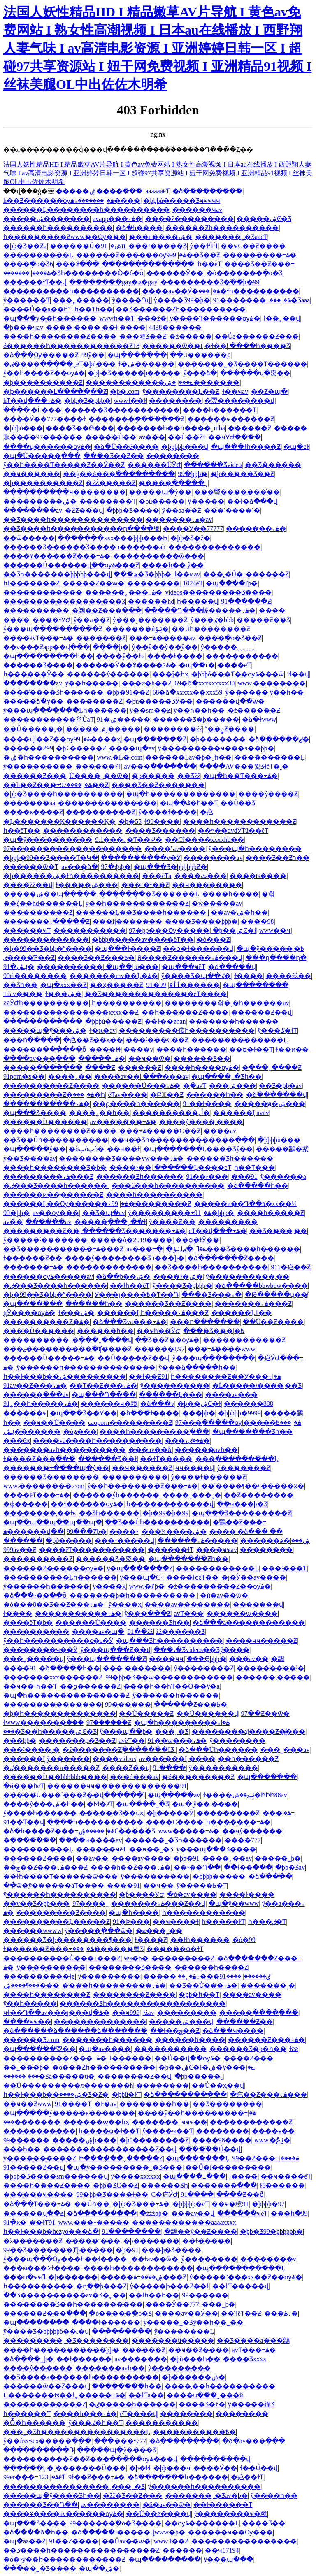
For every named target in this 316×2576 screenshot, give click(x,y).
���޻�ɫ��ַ (130, 1167)
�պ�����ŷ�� (34, 1148)
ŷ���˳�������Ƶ (150, 619)
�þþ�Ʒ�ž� (190, 537)
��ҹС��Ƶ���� (253, 245)
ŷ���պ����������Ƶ (52, 628)
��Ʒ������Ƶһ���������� (181, 309)
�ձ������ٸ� (279, 739)
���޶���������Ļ (217, 1568)
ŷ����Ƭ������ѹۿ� (215, 318)
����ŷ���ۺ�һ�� (43, 1803)
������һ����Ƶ (211, 1967)
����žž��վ (28, 884)
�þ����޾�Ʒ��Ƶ (242, 473)
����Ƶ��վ (126, 1767)
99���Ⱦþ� (87, 1531)
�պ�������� (255, 984)
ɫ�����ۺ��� (87, 884)
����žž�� (288, 975)
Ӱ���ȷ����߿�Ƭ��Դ (137, 1294)
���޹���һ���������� (58, 227)
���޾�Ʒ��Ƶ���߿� (96, 957)
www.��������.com (43, 1485)
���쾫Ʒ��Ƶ (142, 336)
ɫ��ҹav (235, 391)
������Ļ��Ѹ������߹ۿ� (65, 1203)
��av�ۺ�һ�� (239, 912)
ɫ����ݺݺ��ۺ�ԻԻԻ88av (245, 1794)
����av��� (231, 1394)
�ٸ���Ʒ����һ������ (56, 1185)
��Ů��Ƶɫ (186, 437)
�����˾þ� (278, 1858)
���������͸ (121, 2331)
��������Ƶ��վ (134, 2076)
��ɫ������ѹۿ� (87, 1504)
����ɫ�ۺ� (178, 1276)
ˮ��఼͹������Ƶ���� (229, 728)
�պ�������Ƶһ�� (188, 1558)
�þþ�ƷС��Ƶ (115, 2185)
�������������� (214, 547)
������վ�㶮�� (255, 372)
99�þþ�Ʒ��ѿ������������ (169, 1677)
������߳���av (36, 1394)
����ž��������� (189, 218)
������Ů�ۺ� (85, 245)
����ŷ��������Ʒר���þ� (124, 1257)
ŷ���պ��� (228, 2559)
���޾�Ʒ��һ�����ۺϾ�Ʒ (50, 1731)
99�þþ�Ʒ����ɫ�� (112, 2194)
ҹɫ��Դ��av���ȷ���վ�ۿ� (56, 2012)
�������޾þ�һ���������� (133, 1595)
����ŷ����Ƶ (268, 793)
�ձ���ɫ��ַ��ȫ (35, 1595)
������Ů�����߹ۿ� (49, 1357)
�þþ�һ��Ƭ (199, 1994)
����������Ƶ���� (51, 1085)
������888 (248, 1403)
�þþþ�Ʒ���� (132, 510)
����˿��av (227, 1858)
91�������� (131, 2231)
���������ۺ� (40, 501)
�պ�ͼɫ (296, 446)
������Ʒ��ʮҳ (111, 1812)
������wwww (32, 1930)
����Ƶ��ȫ (240, 2194)
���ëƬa (156, 875)
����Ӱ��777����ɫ (44, 419)
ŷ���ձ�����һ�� (197, 1367)
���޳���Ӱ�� (174, 272)
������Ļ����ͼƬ (192, 1167)
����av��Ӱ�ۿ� (181, 291)
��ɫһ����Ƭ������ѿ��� (60, 1876)
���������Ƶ (228, 1812)
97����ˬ (90, 1903)
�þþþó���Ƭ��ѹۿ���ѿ (237, 674)
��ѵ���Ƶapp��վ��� (46, 646)
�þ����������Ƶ (43, 382)
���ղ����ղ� (276, 957)
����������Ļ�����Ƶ (56, 1921)
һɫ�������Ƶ (31, 583)
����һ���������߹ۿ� (114, 1985)
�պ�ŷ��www (234, 1903)
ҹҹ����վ (194, 1467)
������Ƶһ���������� (222, 227)
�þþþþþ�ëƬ (190, 2203)
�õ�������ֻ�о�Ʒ (245, 272)
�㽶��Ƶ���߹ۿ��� (268, 2094)
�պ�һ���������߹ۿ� (182, 1722)
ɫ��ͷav (187, 574)
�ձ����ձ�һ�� (35, 2532)
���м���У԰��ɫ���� (41, 2268)
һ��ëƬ (209, 263)
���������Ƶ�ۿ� (48, 1094)
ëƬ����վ (138, 2413)
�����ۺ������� (46, 218)
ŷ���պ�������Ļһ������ (65, 710)
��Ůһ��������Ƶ (211, 628)
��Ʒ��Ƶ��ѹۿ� (167, 1339)
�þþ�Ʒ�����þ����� (134, 372)
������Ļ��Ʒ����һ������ (142, 912)
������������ (42, 592)
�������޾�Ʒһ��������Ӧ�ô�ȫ (73, 272)
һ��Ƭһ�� (93, 309)
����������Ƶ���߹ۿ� (55, 2058)
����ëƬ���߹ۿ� (36, 1494)
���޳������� (36, 1339)
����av (220, 1130)
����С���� (174, 1822)
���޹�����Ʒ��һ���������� (73, 2304)
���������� (36, 610)
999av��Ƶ (19, 1549)
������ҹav (197, 209)
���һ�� (21, 2149)
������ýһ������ (116, 1494)
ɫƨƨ (293, 2048)
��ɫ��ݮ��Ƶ (175, 2030)
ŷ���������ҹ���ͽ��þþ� (216, 748)
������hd (151, 601)
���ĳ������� (127, 921)
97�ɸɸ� (116, 866)
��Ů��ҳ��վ (218, 2085)
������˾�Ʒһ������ (173, 1840)
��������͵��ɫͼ (39, 1513)
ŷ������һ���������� (59, 1894)
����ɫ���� (246, 1894)
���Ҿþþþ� (206, 1658)
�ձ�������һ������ (178, 2477)
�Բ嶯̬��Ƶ (167, 1094)
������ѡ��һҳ (96, 2121)
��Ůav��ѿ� (126, 2541)
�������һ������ (234, 1021)
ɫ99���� (162, 821)
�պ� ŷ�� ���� (205, 1803)
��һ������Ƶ (248, 1758)
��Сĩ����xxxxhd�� (204, 839)
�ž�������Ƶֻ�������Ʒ (119, 1749)
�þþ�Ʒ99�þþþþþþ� (271, 2231)
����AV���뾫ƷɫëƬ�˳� (243, 766)
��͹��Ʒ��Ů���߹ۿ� (203, 1985)
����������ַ (70, 966)
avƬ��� (189, 1613)
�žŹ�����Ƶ (111, 482)
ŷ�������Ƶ (243, 1467)
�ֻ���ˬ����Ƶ (272, 1067)
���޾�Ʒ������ (160, 830)
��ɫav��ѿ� (154, 2258)
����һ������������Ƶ (239, 821)
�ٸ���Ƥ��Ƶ (29, 957)
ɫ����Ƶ (151, 1939)
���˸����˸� (232, 510)
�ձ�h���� (139, 227)
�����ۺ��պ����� (49, 893)
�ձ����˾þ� (28, 2358)
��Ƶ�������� (258, 1494)
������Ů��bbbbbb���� (55, 1776)
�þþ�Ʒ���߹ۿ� (141, 2203)
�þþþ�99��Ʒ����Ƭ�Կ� (50, 857)
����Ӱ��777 (172, 2304)
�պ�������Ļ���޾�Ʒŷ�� (198, 1148)
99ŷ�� (93, 354)
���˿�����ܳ (81, 300)
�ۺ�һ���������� (48, 757)
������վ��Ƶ (33, 2213)
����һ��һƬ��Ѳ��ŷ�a (171, 1686)
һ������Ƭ (27, 2413)
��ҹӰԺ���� (234, 437)
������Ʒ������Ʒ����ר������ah (84, 547)
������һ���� (190, 2039)
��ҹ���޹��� (31, 473)
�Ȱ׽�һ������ (34, 2422)
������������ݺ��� (139, 382)
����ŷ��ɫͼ (120, 656)
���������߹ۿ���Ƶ (48, 1176)
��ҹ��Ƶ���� (198, 2349)
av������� (140, 2358)
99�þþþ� (192, 473)
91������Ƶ (246, 601)
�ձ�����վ (232, 966)
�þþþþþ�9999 (239, 1413)
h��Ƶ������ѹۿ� (58, 200)
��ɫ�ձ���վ (252, 501)
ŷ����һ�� (274, 2495)
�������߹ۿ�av (179, 519)
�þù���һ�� (195, 2358)
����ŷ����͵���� (201, 1121)
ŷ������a (283, 1176)
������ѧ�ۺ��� (275, 1540)
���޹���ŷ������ (108, 674)
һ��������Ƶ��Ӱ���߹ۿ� (226, 1376)
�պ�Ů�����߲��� (42, 455)
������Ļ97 (160, 1348)
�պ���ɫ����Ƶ (127, 948)
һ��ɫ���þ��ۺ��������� (64, 1376)
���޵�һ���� (230, 893)
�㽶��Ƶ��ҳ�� (93, 1039)
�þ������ (73, 2277)
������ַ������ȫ (44, 1049)
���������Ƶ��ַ (41, 1230)
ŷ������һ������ (46, 1586)
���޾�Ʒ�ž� (202, 2404)
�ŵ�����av (217, 903)
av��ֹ (13, 1221)
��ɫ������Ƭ (222, 2504)
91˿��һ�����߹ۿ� (40, 1403)
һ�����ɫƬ (223, 1921)
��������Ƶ (94, 701)
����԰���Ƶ (100, 1067)
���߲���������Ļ (237, 1458)
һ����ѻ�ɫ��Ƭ (109, 2131)
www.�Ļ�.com (119, 757)
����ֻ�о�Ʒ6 (28, 263)
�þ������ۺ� (193, 2377)
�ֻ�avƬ (194, 1085)
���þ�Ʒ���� (171, 2249)
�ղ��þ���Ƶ (101, 2286)
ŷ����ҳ (109, 1586)
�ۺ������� (202, 382)
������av (48, 1221)
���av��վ (192, 2213)
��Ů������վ (207, 1713)
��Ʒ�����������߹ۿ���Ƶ (63, 1248)
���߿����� (267, 1422)
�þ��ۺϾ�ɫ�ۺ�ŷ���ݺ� (206, 2067)
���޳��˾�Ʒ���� (39, 2568)
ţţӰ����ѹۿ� (29, 1312)
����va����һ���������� (97, 1440)
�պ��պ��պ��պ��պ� (52, 1522)
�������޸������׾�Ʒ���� (129, 1967)
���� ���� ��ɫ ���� (96, 327)
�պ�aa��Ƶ (24, 2541)
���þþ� (198, 1413)
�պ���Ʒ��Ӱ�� (83, 1413)
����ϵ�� (273, 2131)
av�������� (110, 2504)
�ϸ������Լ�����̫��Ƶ (55, 391)
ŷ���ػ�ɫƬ (277, 1030)
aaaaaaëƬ (157, 191)
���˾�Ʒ (171, 1731)
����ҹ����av (90, 1840)
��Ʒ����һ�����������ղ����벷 (81, 528)
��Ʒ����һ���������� (211, 1267)
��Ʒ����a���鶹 (253, 2340)
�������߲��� (224, 2185)
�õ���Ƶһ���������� (104, 2067)
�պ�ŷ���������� (47, 839)
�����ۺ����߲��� (99, 191)
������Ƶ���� (38, 1858)
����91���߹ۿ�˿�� (209, 1976)
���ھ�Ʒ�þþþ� (142, 574)
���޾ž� (152, 318)
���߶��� (77, 263)
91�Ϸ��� (131, 1921)
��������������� (107, 802)
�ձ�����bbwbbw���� (261, 1285)
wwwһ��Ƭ (117, 318)
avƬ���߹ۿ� (254, 2349)
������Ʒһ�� (159, 1622)
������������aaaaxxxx (184, 2222)
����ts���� (258, 875)
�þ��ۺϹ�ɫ (199, 1403)
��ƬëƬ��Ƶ (241, 2313)
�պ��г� (197, 665)
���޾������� (31, 2121)
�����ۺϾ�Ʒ (264, 218)
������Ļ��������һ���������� (86, 209)
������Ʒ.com (31, 2039)
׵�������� (186, 2413)
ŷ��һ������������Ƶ (137, 903)
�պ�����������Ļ (241, 2268)
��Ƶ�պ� (269, 391)
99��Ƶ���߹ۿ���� (265, 2158)
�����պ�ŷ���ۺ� (44, 1030)
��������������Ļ (239, 1039)
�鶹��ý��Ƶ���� (200, 2231)
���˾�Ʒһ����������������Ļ (76, 2431)
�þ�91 (127, 2249)
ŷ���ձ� (200, 372)
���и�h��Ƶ (147, 683)
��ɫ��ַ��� (248, 1867)
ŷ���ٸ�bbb (212, 619)
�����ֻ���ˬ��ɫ (110, 1221)
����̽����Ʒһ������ (53, 692)
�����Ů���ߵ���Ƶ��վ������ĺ (74, 1794)
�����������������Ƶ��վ (109, 2149)
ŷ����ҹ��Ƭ (167, 2131)
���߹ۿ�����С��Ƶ (160, 1130)
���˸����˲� (31, 1749)
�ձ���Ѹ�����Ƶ (41, 354)
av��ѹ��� (56, 1212)
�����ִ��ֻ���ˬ (173, 482)
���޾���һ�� (214, 1094)
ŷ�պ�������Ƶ (140, 1568)
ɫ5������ (282, 2185)
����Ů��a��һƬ (37, 309)
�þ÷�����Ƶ (81, 748)
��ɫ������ (84, 2358)
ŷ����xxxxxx (135, 2176)
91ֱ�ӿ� (14, 2222)
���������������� (244, 2541)
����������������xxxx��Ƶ (71, 1012)
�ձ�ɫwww (259, 719)
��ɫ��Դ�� (197, 1867)
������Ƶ (249, 428)
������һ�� (105, 1330)
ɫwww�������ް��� (43, 1722)
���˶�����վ (124, 1540)
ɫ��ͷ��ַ (292, 1049)
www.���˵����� (93, 2222)
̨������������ (82, 830)
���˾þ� (218, 2304)
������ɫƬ (98, 766)
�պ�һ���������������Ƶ (66, 1695)
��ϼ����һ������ (136, 1103)
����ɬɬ (105, 1049)
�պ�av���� (105, 2048)
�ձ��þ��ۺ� (123, 1276)
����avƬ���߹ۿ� (38, 637)
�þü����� (162, 501)
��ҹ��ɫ (123, 1148)
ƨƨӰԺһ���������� (46, 1002)
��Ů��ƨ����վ (158, 2513)
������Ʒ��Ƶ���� (168, 1303)
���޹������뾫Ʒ (108, 1948)
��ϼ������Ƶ (90, 1686)
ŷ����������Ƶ (39, 2158)
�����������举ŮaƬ (48, 719)
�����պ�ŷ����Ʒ (116, 2449)
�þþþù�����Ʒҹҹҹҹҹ (181, 200)
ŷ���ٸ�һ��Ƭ (95, 2422)
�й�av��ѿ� (224, 1595)
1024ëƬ (193, 583)
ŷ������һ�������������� (86, 1367)
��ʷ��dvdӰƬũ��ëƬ (233, 830)
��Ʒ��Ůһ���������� (55, 1139)
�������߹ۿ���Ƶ (253, 1303)
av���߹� (144, 1248)
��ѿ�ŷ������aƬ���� (53, 1885)
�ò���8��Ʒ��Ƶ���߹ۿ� (54, 1604)
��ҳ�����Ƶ (116, 984)
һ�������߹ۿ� (238, 1822)
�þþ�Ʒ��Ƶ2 (25, 245)
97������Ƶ (108, 1722)
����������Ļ (38, 254)
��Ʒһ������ (109, 1513)
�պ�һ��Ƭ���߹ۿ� (240, 775)
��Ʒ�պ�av (103, 1212)
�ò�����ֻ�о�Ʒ (120, 2313)
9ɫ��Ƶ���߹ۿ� (96, 2477)
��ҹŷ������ (252, 1831)
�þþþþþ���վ (184, 446)
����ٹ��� (200, 875)
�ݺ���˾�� (159, 1930)
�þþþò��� (23, 428)
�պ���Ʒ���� (34, 1112)
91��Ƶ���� (73, 2541)
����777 (243, 1840)
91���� (169, 1767)
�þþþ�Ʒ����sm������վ (55, 2176)
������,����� (273, 1677)
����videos (114, 1758)
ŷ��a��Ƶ (91, 619)
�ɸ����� (25, 1504)
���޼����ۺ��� (232, 1085)
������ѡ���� (242, 1613)
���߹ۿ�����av (162, 637)
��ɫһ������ (200, 1939)
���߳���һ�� (93, 1303)
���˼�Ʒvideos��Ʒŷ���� (201, 1649)
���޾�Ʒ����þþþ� (201, 921)
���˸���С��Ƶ (157, 1039)
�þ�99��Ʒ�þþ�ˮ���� (47, 948)
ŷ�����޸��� (237, 1740)
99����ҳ (97, 739)
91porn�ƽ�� (24, 1076)
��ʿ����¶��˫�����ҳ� (252, 1485)
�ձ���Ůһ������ (218, 1749)
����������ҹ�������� (64, 491)
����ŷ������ (37, 2368)
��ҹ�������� (207, 884)
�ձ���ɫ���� (149, 1413)
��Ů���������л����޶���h (68, 2085)
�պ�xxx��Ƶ (63, 984)
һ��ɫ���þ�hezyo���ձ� (51, 2231)
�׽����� (182, 2550)
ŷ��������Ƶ (204, 1668)
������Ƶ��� (34, 775)
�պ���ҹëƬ (183, 966)
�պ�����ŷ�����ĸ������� (69, 2112)
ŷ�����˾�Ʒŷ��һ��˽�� (193, 2322)
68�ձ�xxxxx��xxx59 (187, 692)
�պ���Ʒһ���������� (169, 1640)
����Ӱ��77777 (193, 528)
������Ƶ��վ (261, 1012)
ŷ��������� (109, 1976)
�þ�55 (130, 821)
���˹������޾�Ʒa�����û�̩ (49, 2076)
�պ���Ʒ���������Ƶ (241, 1513)
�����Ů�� (110, 437)
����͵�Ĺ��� (32, 409)
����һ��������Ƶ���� (59, 336)
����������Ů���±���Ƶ (62, 1958)
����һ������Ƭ (219, 409)
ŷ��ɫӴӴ (204, 245)
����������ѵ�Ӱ (141, 857)
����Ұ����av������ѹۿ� (63, 2513)
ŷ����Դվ (131, 300)
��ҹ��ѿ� (149, 1058)
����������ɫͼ (39, 1976)
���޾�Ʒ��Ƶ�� (114, 455)
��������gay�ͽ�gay (113, 282)
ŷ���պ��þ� (126, 1731)
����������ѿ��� (158, 556)
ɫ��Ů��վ (259, 2468)
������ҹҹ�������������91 (117, 1785)
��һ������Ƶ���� (185, 1012)
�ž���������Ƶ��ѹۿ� (219, 1586)
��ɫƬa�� (146, 2395)
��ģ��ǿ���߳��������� (119, 473)
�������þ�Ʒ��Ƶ (77, 1740)
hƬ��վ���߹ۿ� (32, 400)
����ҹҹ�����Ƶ (261, 1640)
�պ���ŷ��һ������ (49, 318)
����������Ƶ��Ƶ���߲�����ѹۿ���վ (90, 2458)
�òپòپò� (86, 1148)
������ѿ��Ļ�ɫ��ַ (184, 345)
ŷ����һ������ (40, 1812)
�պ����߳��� (137, 354)
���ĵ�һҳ (170, 674)
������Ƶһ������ (139, 1176)
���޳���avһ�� (206, 1449)
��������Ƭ (107, 501)
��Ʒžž (188, 775)
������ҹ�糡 (109, 1403)
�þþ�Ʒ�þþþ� (87, 400)
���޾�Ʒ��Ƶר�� (277, 857)
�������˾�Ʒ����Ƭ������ (242, 363)
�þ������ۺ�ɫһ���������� (71, 875)
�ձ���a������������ (249, 1622)
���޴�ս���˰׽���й (205, 2395)
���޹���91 (244, 1176)
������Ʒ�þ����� (196, 719)
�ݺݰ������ (31, 1431)
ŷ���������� (37, 766)
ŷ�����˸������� (45, 1239)
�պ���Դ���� (104, 1394)
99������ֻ (128, 1704)
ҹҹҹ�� (194, 2121)
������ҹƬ (27, 930)
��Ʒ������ (273, 464)
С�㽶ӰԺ (164, 2194)
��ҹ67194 (222, 2550)
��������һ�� (154, 2103)
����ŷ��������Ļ (184, 2331)
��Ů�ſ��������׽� (228, 2167)
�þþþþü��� (279, 1139)
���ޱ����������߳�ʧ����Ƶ (67, 1348)
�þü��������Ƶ (154, 2140)
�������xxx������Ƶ (52, 1677)
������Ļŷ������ (46, 1758)
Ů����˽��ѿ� (99, 775)
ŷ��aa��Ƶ (181, 510)
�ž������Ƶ (254, 710)
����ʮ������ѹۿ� (47, 446)
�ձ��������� (207, 191)
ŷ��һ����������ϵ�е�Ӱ (58, 1640)
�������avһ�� (110, 2368)
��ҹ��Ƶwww (27, 2103)
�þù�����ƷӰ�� (159, 701)
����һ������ (191, 1049)
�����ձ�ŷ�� (33, 701)
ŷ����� (206, 501)
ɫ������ (130, 2058)
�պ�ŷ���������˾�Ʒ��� (124, 2167)
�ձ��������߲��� (185, 2094)
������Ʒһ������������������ (142, 2003)
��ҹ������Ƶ (142, 1467)
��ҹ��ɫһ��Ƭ (30, 1686)
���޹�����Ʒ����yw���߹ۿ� (121, 1158)
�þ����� (153, 775)
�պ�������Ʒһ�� (252, 1431)
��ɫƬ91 (42, 2222)
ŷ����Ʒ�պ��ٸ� (196, 975)
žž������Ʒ (180, 1631)
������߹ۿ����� (197, 1540)
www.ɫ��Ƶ (170, 2541)
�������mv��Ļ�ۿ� (114, 975)
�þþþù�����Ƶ (113, 1021)
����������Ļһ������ (60, 1577)
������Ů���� (91, 1622)
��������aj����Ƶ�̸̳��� (249, 1731)
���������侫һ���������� (187, 1030)
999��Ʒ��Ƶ (193, 254)
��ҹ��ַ (158, 1885)
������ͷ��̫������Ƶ (53, 1194)
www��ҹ (275, 930)
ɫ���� (248, 975)
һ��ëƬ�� (21, 830)
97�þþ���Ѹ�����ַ (169, 930)
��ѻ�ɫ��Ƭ (251, 1049)
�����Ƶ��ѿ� (93, 583)
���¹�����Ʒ (157, 245)
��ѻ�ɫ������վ (198, 948)
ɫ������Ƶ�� (32, 1257)
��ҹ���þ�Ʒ (242, 1504)
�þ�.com (124, 391)
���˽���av (284, 1749)
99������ (190, 984)
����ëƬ (234, 665)
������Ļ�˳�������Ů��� (64, 2468)
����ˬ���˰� (192, 1494)
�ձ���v (157, 1403)
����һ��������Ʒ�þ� (55, 1167)
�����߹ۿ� (101, 1058)
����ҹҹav (216, 1549)
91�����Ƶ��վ (33, 2167)
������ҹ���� (38, 2194)
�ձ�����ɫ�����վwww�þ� (128, 2532)
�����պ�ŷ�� (160, 491)
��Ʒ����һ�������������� (73, 519)
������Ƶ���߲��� (44, 2313)
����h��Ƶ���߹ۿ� (131, 1867)
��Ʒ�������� (227, 2103)
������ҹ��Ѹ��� (230, 2532)
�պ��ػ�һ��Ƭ (189, 802)
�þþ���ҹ (172, 2468)
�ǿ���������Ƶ (198, 1776)
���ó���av (134, 1776)
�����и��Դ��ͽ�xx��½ (245, 1203)
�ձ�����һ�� (257, 1185)
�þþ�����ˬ (198, 2076)
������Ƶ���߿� (190, 1704)
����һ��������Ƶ (46, 1994)
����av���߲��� (39, 1058)
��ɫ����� (206, 2240)
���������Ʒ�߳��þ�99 (210, 282)
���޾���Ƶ (139, 1067)
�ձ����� (270, 1876)
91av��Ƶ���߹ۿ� (35, 1385)
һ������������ (203, 1912)
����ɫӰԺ (51, 619)
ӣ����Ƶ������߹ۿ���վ (189, 957)
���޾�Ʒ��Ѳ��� (80, 428)
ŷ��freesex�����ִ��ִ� (47, 2440)
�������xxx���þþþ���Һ (112, 537)
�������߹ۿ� (256, 528)
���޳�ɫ (123, 1531)
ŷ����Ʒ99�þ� (182, 300)
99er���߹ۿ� (31, 2477)
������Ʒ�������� (51, 1476)
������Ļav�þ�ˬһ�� (188, 757)
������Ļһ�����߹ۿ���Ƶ (153, 1312)
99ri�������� (35, 975)
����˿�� (69, 1076)
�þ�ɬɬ (140, 2468)
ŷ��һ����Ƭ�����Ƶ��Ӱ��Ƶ (64, 464)
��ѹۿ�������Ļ (202, 2523)
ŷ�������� (209, 2258)
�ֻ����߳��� (29, 1840)
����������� (242, 656)
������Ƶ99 (28, 748)
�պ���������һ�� (48, 656)
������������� (46, 939)
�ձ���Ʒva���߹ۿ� (130, 1321)
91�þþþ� (214, 1212)
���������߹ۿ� (259, 254)
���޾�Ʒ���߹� (211, 1294)
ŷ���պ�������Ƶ (106, 1658)
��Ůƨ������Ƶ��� (257, 336)
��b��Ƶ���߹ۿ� (47, 784)
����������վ (215, 2458)
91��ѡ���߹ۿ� (177, 1740)
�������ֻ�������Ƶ (136, 419)
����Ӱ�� (215, 2468)
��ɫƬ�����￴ (166, 1458)
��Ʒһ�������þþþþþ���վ (57, 574)
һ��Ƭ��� (254, 1167)
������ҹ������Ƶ (230, 419)
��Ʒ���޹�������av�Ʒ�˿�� (64, 2295)
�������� (175, 400)
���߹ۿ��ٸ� (187, 1440)
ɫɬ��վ (298, 674)
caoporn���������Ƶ (130, 1422)
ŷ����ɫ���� (167, 811)
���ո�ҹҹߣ (24, 2277)
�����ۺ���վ (181, 2021)
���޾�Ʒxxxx (244, 2358)
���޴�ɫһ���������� (248, 291)
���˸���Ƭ (284, 1568)
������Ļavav (241, 1112)
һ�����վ (197, 601)
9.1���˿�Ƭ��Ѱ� (128, 839)
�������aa (29, 802)
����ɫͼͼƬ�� (192, 1577)
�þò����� (69, 1540)
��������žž (173, 728)
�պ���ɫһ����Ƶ (246, 446)
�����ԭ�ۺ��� (270, 1103)
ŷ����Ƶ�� (172, 1221)
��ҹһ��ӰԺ (158, 1330)
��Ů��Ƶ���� (273, 1321)
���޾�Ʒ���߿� (213, 1330)
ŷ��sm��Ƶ (150, 710)
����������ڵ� (171, 1112)
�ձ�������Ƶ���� (230, 1257)
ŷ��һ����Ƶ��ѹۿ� (44, 372)
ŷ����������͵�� (247, 1276)
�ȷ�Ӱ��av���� (253, 1577)
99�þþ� (16, 1212)
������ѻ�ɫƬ (174, 1948)
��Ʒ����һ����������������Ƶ (81, 2550)
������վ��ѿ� (230, 701)
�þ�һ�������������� (59, 1713)
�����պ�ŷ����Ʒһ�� (51, 2495)
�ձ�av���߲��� (253, 2440)
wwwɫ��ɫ (130, 400)
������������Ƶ (244, 1339)
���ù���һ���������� (168, 1185)
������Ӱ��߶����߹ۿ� (126, 665)
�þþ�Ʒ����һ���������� (63, 793)
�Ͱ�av (105, 2103)
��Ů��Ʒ (238, 802)
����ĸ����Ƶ (33, 811)
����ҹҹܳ (166, 1658)
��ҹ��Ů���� (54, 1422)
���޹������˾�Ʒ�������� (66, 2340)
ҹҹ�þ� (136, 1958)
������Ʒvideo (213, 464)
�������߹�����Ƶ (46, 921)
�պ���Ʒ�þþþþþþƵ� (170, 866)
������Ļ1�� (241, 1312)
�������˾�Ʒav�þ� (206, 2495)
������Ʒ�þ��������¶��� (67, 1939)
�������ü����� (173, 2340)
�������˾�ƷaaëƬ (231, 236)
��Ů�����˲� (33, 728)
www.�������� (271, 683)
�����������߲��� (148, 263)
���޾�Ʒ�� (263, 2523)
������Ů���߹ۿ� (141, 1085)
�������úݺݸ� (137, 628)
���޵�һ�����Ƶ (270, 1212)
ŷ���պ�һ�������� (255, 848)
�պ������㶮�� (39, 2048)
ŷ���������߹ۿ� (169, 1212)
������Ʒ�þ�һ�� (247, 2048)
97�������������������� (72, 848)
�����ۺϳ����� (103, 728)
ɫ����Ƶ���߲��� (39, 1458)
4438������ (175, 327)
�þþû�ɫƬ (126, 2094)
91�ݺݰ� (18, 966)
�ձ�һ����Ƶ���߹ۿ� (58, 1831)
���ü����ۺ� (160, 236)
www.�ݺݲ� (272, 2140)
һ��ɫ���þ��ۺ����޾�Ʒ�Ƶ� (56, 2094)
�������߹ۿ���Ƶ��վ (158, 1903)
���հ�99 (289, 2213)
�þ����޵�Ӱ (169, 1812)
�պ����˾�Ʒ (142, 1803)
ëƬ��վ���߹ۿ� (217, 1230)
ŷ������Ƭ (26, 300)
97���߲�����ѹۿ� (238, 1422)
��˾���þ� (26, 2067)
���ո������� (205, 1321)
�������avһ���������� (64, 1449)
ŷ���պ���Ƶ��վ (115, 1649)
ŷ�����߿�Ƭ (202, 1885)
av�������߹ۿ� (123, 1121)
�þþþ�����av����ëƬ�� (142, 939)
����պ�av (132, 748)
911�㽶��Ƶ (291, 1267)
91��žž (140, 1631)
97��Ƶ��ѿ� (265, 1713)
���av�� (248, 1658)
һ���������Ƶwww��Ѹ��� (64, 236)
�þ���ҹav (23, 327)
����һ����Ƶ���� (46, 2185)
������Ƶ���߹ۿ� (266, 2039)
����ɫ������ (106, 2322)
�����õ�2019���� (131, 1239)
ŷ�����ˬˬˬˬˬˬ (227, 646)
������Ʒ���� (38, 665)
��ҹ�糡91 (230, 2203)
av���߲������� (160, 766)
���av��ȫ (150, 1449)
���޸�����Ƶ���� (134, 1994)
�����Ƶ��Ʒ (263, 619)
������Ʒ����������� (122, 409)
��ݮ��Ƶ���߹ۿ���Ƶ (45, 1867)
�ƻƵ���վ (84, 510)
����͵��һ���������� (220, 2386)
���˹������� (137, 1668)
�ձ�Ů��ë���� (126, 446)
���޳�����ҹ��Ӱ (40, 1649)
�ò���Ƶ (213, 939)
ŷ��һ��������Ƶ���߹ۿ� (142, 1485)
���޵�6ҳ (16, 1440)
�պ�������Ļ (197, 2158)
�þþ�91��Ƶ (127, 692)
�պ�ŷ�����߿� (270, 948)
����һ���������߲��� (154, 1431)
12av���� (22, 993)
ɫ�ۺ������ (146, 363)
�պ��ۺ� (99, 2568)
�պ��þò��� (132, 966)
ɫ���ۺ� (63, 993)
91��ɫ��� (207, 1176)
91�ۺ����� (123, 719)
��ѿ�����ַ (29, 537)
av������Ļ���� (177, 1758)
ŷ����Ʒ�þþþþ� (182, 1285)
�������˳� (267, 1985)
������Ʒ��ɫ (107, 1458)
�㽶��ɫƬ (247, 2477)
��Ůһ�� (91, 2203)
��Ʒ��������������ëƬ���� (156, 993)
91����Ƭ (73, 2103)
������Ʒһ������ (229, 1158)
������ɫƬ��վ (34, 282)
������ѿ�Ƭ (30, 866)
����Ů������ (38, 1330)
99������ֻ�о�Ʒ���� (115, 2523)
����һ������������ (138, 2268)
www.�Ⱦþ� (147, 1586)
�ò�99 (244, 1939)
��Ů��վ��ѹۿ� (187, 2058)
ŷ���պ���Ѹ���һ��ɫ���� (65, 2258)
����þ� (111, 646)
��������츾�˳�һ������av (227, 1002)
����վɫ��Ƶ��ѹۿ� (47, 739)
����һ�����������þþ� (61, 2349)
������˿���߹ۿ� (123, 592)
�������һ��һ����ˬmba (171, 428)
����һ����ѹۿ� (202, 1067)
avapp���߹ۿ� (117, 218)
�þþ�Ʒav (290, 1867)
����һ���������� (154, 1194)
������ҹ (25, 1413)
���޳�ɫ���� (174, 656)
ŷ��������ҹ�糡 (230, 2513)
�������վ (258, 1604)
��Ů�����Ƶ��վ (134, 1357)
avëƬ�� (131, 1740)
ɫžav (148, 2012)
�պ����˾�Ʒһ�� (226, 1076)
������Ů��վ (210, 2149)
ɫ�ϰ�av (102, 1030)
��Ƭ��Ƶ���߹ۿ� (103, 1385)
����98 (257, 921)
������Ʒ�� (202, 1058)
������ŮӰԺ (154, 464)
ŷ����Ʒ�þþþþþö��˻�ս (46, 2331)
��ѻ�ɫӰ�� (197, 1239)
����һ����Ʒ (260, 345)
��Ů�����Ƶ (146, 1713)
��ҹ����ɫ (176, 1921)
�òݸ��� (80, 1431)
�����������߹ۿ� (46, 1103)
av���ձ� (79, 866)
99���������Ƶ (151, 1203)
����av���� (141, 1858)
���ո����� (31, 1039)
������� (155, 2121)
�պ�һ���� (134, 1912)
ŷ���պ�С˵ (141, 1577)
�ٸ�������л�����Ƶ (51, 1767)
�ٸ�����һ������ (132, 2404)
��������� (228, 1221)
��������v (268, 2258)
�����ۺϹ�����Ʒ (116, 1831)
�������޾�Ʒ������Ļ (149, 893)
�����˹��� (92, 2240)
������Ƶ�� (244, 2021)
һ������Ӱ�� (33, 674)
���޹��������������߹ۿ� (281, 2313)
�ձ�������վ (276, 1094)
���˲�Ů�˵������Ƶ (246, 574)
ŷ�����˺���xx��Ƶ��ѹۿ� (246, 2277)
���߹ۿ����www (222, 1348)
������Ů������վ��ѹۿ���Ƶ (71, 565)
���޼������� (135, 1476)
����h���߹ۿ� (85, 2413)
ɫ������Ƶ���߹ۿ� (48, 1948)
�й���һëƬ (23, 1785)
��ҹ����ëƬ (285, 2176)
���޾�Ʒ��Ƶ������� (158, 784)
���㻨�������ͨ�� (237, 491)
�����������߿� (194, 2431)
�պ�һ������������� (180, 793)
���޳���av (165, 1076)
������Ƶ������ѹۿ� (131, 254)
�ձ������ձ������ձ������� (75, 2030)
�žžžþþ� (153, 2213)
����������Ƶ (100, 811)
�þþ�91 (186, 1858)
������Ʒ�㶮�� (110, 1558)
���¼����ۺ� (174, 1531)
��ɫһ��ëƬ (129, 1285)
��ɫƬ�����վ (240, 2286)
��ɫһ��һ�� (154, 2295)
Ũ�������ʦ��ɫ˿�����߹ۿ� (64, 2395)
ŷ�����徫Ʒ (251, 2404)
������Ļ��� (170, 1394)
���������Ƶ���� (61, 1912)
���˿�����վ (33, 1658)
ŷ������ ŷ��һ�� (264, 692)
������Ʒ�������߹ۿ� (134, 1230)
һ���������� (127, 1002)
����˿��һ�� (99, 1112)
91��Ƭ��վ (23, 1822)
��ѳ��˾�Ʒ (151, 1849)
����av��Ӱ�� (186, 2313)
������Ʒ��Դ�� (40, 2504)
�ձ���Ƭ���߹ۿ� (37, 2203)
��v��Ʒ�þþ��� (36, 1903)
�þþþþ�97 (268, 2203)
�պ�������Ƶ (154, 739)
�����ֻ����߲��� (42, 1067)
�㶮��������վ (239, 400)
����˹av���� (174, 848)
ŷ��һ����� (91, 683)
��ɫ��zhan (165, 1021)
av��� (152, 437)
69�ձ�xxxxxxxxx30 (204, 683)
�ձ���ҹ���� (232, 2030)
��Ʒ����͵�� (278, 1230)
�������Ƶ (101, 637)
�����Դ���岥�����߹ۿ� (200, 610)
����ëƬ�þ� (28, 1622)
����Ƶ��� (248, 2058)
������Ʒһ (164, 2185)
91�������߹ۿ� (252, 300)
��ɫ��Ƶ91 (148, 1376)
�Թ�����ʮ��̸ (276, 1294)
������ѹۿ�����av (48, 1276)
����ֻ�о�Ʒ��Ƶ (230, 637)
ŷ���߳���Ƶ (147, 1613)
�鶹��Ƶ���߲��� (107, 610)
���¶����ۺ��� (31, 1985)
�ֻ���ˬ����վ (102, 1339)
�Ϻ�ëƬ (100, 1803)
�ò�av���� (191, 1894)
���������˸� (270, 1668)
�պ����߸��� (194, 2176)
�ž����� (190, 336)
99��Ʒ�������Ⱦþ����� (58, 2249)
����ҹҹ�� (27, 2021)
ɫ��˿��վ (281, 318)
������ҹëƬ (101, 1849)
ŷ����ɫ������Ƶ (208, 1476)
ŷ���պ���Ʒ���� (216, 1849)
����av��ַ (117, 1076)
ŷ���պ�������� (213, 1357)
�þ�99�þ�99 (165, 1513)
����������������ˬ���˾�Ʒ (74, 2486)
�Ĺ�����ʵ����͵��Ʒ (257, 1385)
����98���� (221, 2140)
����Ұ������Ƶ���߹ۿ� (56, 556)
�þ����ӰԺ (141, 1894)
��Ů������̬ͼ (200, 354)
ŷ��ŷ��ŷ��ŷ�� (165, 646)
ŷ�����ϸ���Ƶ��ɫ (169, 2286)
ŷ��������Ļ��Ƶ (180, 391)
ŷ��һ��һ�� (199, 710)
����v (138, 1049)
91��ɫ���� (207, 1103)
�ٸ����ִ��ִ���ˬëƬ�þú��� (59, 363)
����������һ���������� (71, 291)
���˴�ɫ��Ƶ (145, 884)
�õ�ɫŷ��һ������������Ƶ (64, 2559)
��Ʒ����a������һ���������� (81, 2377)
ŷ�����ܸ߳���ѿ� (98, 1930)
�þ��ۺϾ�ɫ (234, 930)
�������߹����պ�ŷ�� (56, 1467)
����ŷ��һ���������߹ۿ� (197, 2112)
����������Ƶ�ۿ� (46, 1321)
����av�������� (187, 1604)
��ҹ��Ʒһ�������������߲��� (183, 1139)
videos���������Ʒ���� (218, 592)
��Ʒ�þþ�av (280, 1085)
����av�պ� (98, 1631)
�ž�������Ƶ (33, 2240)
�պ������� (33, 1303)
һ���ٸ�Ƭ (267, 1921)
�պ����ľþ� (232, 583)
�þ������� (218, 739)
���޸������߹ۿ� (279, 1812)
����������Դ (38, 2449)
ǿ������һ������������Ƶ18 (71, 345)
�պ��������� (164, 2559)
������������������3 (64, 601)
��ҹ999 (125, 2012)
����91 (123, 1885)
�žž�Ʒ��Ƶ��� (132, 2495)
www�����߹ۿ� (188, 1831)
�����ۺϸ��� (84, 2140)
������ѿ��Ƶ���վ (46, 2386)
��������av (32, 510)
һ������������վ (170, 1504)
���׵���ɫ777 (120, 2440)
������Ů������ (45, 1121)
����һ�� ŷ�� (173, 565)
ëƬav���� (127, 1094)
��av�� (92, 1858)
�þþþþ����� (219, 1876)
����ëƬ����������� (91, 1549)
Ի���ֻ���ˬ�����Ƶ (121, 2158)
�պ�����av (174, 1794)
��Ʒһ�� (20, 984)
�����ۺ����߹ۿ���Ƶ (143, 2277)
